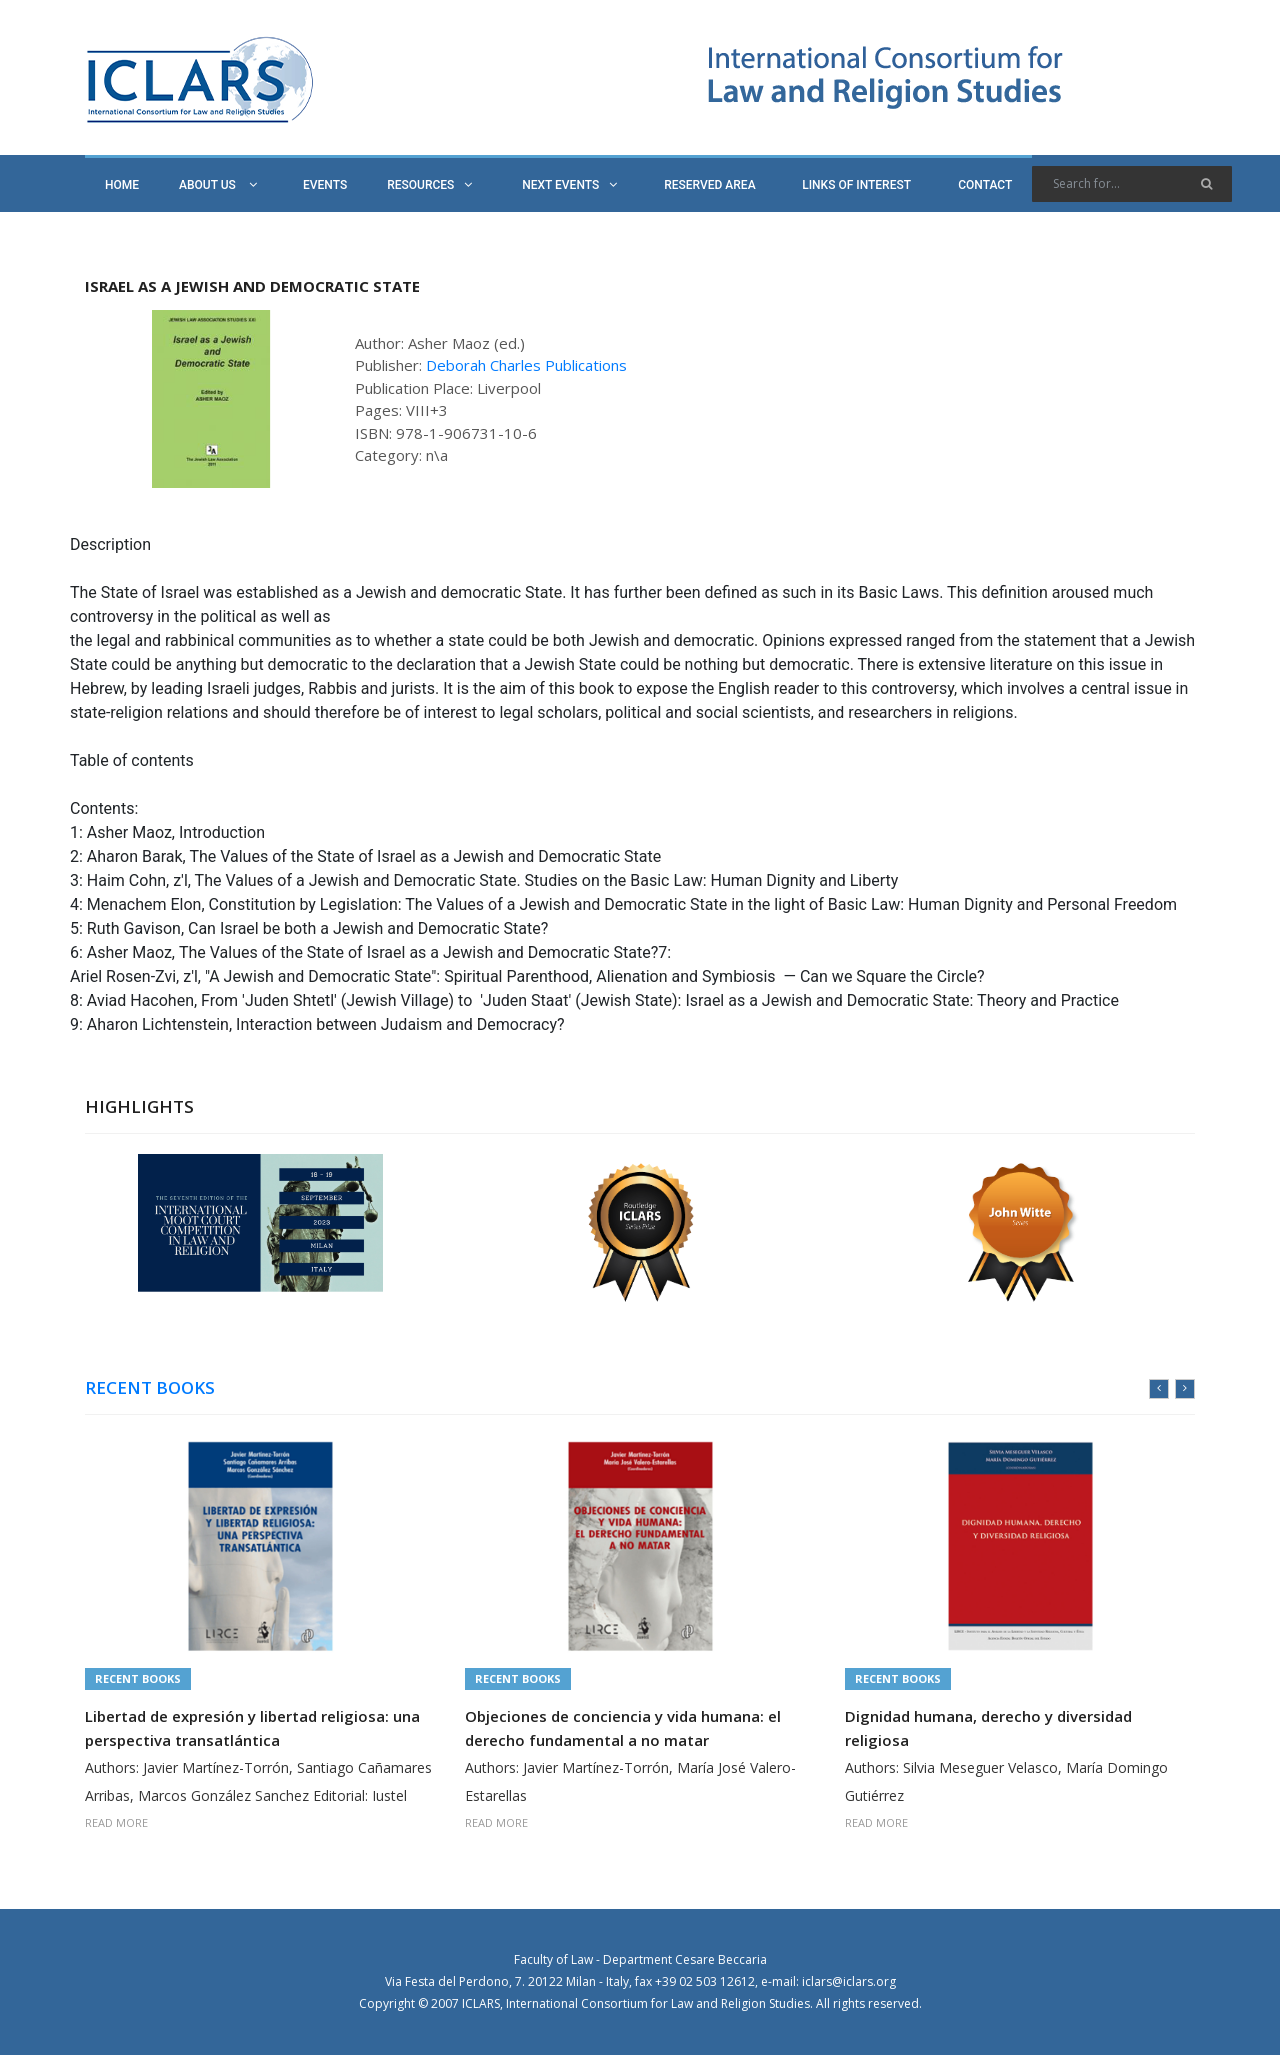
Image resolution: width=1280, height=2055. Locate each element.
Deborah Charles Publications (526, 365)
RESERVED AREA (709, 185)
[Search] (1132, 184)
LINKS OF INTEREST (856, 185)
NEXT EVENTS (569, 185)
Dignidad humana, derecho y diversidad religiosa (988, 1728)
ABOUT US (218, 185)
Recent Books (138, 1678)
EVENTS (325, 185)
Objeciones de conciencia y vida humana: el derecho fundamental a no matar (623, 1728)
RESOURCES (429, 185)
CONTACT (985, 185)
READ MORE (116, 1822)
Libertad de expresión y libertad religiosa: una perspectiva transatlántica (252, 1728)
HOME (122, 185)
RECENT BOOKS (150, 1388)
